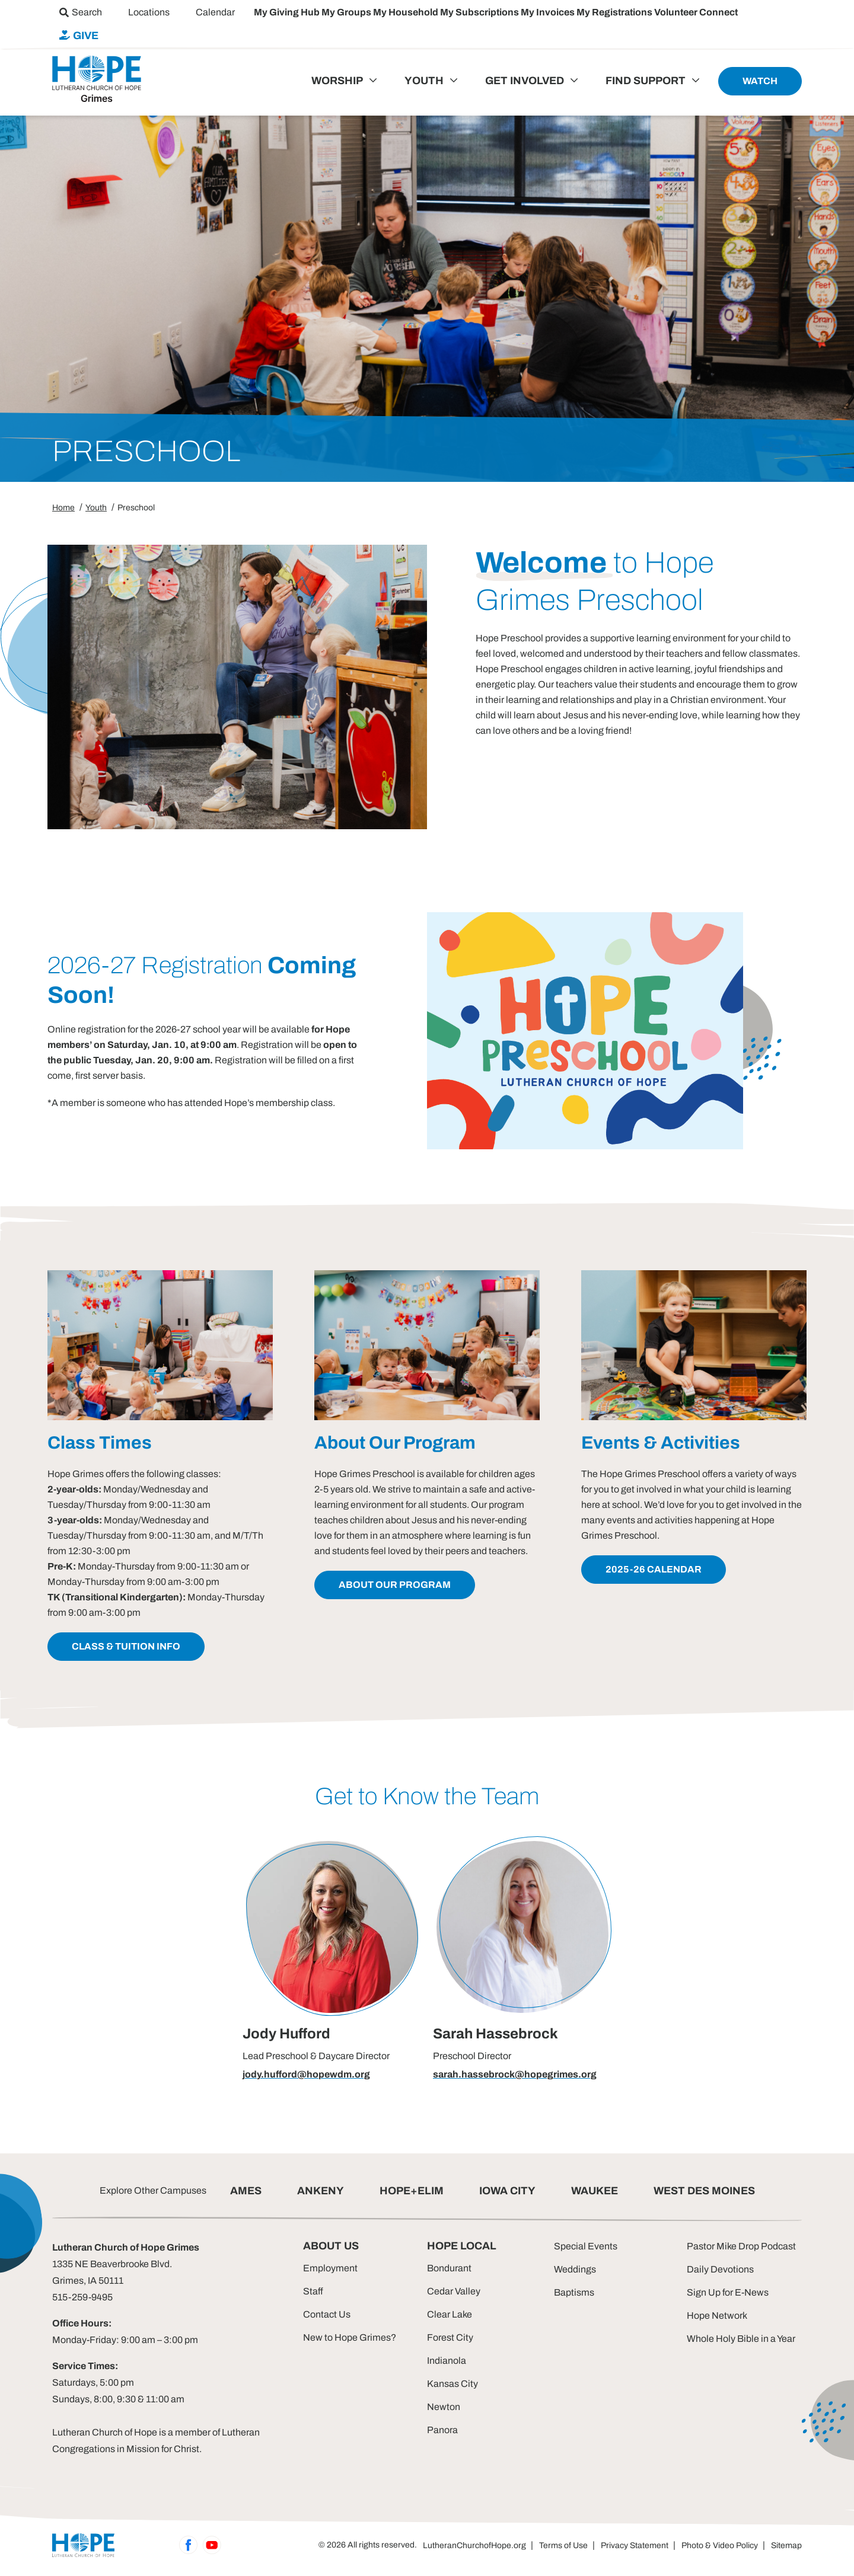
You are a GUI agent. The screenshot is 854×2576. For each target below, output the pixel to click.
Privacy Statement (634, 2545)
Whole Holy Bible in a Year (741, 2339)
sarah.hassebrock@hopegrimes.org (515, 2074)
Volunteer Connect (696, 12)
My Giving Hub (287, 12)
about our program (395, 1585)
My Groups (347, 12)
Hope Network (717, 2315)
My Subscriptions (480, 12)
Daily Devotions (720, 2269)
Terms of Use (563, 2545)
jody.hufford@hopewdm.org (306, 2074)
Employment (330, 2268)
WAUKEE (594, 2191)
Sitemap (786, 2545)
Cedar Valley (453, 2291)
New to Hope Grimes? (349, 2337)
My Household (406, 12)
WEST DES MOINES (704, 2191)
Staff (313, 2291)
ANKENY (320, 2191)
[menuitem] (80, 12)
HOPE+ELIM (412, 2191)
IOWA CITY (507, 2191)
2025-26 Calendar (654, 1569)
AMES (246, 2191)
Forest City (450, 2337)
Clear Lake (449, 2314)
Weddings (575, 2269)
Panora (442, 2430)
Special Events (585, 2246)
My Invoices (548, 12)
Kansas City (452, 2384)
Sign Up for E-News (728, 2292)
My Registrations (615, 12)
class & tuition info (126, 1646)
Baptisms (574, 2292)
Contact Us (326, 2314)
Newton (443, 2407)
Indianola (446, 2361)
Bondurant (449, 2268)
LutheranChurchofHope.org (474, 2545)
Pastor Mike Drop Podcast (741, 2246)
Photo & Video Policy (719, 2545)
